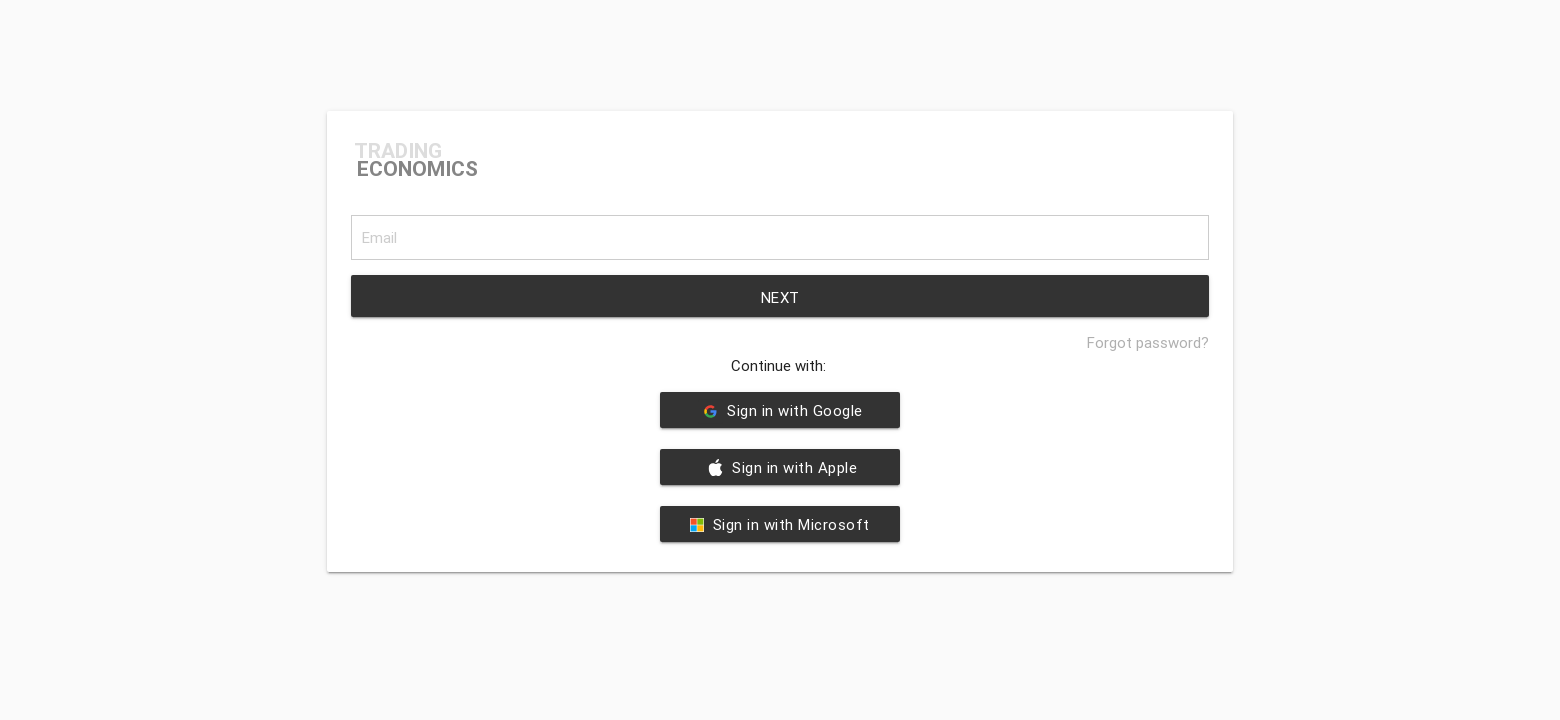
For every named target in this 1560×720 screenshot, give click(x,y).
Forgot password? (1148, 342)
